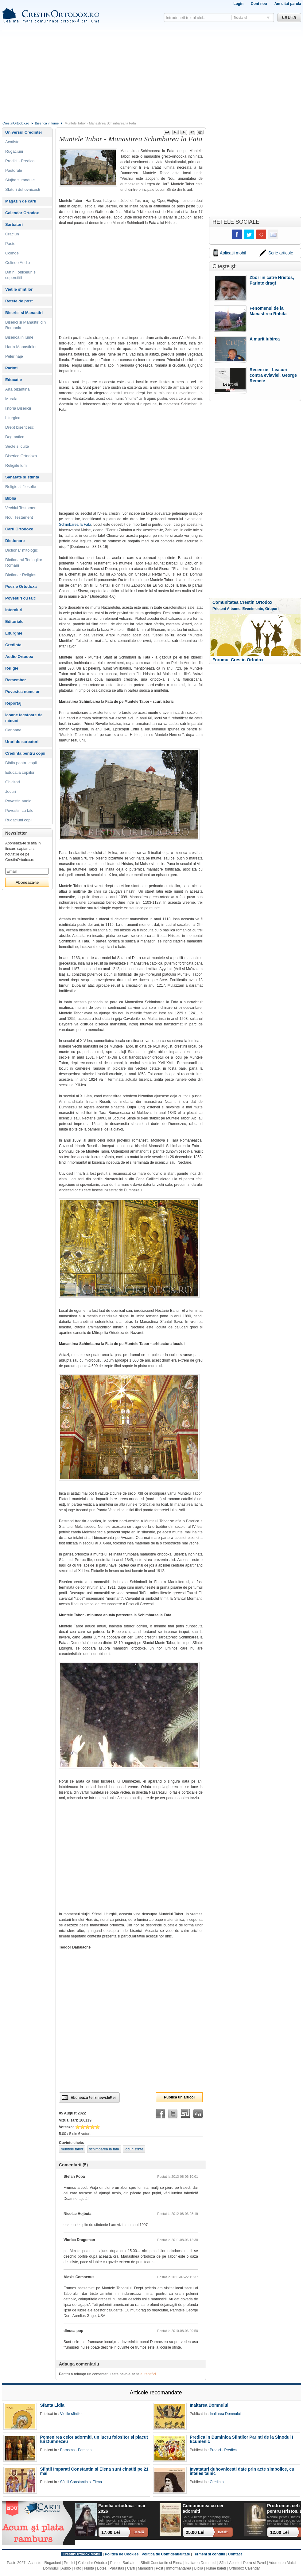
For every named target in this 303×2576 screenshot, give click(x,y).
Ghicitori (12, 782)
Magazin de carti (20, 201)
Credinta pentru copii (25, 753)
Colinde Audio (17, 262)
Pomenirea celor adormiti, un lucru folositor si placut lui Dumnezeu (94, 2439)
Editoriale (14, 621)
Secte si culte (17, 446)
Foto (77, 2568)
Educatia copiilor (19, 772)
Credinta (13, 645)
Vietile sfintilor (19, 289)
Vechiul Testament (21, 507)
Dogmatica (14, 437)
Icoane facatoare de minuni (23, 718)
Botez (102, 2568)
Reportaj (13, 703)
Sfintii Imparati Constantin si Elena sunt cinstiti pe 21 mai (94, 2471)
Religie (11, 668)
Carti (131, 2568)
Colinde (12, 253)
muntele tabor (72, 2149)
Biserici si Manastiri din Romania (25, 325)
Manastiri (145, 2568)
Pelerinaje (14, 356)
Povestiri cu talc (20, 598)
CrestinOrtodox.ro (15, 123)
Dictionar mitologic (21, 550)
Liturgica (12, 417)
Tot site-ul (240, 17)
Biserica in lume (47, 123)
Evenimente (253, 609)
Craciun (12, 234)
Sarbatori (14, 224)
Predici (69, 2563)
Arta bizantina (17, 389)
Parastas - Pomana (76, 2450)
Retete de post (19, 301)
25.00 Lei (195, 2532)
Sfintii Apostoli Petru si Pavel (242, 2563)
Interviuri (13, 610)
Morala (11, 398)
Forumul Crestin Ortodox (237, 659)
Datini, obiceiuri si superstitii (21, 275)
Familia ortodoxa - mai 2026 (121, 2508)
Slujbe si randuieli (21, 180)
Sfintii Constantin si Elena (81, 2482)
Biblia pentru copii (21, 763)
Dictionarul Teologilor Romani (23, 562)
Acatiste (12, 142)
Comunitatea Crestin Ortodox (242, 602)
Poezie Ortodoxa (21, 586)
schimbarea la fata (104, 2149)
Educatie (13, 379)
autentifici (148, 2374)
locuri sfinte (134, 2149)
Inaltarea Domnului (209, 2405)
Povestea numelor (22, 691)
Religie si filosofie (20, 486)
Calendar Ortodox (22, 212)
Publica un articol (179, 2097)
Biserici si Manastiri (24, 312)
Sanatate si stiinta (22, 477)
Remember (15, 680)
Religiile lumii (17, 465)
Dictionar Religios (20, 574)
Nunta (89, 2568)
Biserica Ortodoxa (21, 456)
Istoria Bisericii (18, 408)
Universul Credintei (23, 132)
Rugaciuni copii (18, 820)
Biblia (10, 498)
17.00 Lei (110, 2532)
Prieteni (219, 609)
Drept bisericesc (19, 427)
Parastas (117, 2568)
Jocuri (10, 791)
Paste (10, 243)
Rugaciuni (14, 151)
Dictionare (15, 540)
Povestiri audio (18, 801)
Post (159, 2568)
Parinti (11, 368)
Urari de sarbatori (21, 741)
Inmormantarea (178, 2568)
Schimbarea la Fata (75, 524)
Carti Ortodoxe (19, 529)
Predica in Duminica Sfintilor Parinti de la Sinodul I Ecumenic (241, 2439)
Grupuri (272, 609)
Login (238, 4)
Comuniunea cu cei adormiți (203, 2508)
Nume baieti (216, 2568)
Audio (66, 2568)
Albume (233, 609)
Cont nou (259, 4)
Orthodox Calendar (244, 2568)
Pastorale (13, 170)
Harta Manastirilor (21, 346)
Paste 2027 (16, 2563)
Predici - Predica (19, 161)
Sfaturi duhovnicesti (22, 189)
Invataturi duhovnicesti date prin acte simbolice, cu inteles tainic (242, 2471)
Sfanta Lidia (52, 2405)
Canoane (13, 730)
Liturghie (13, 633)
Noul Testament (19, 517)
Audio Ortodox (19, 656)
